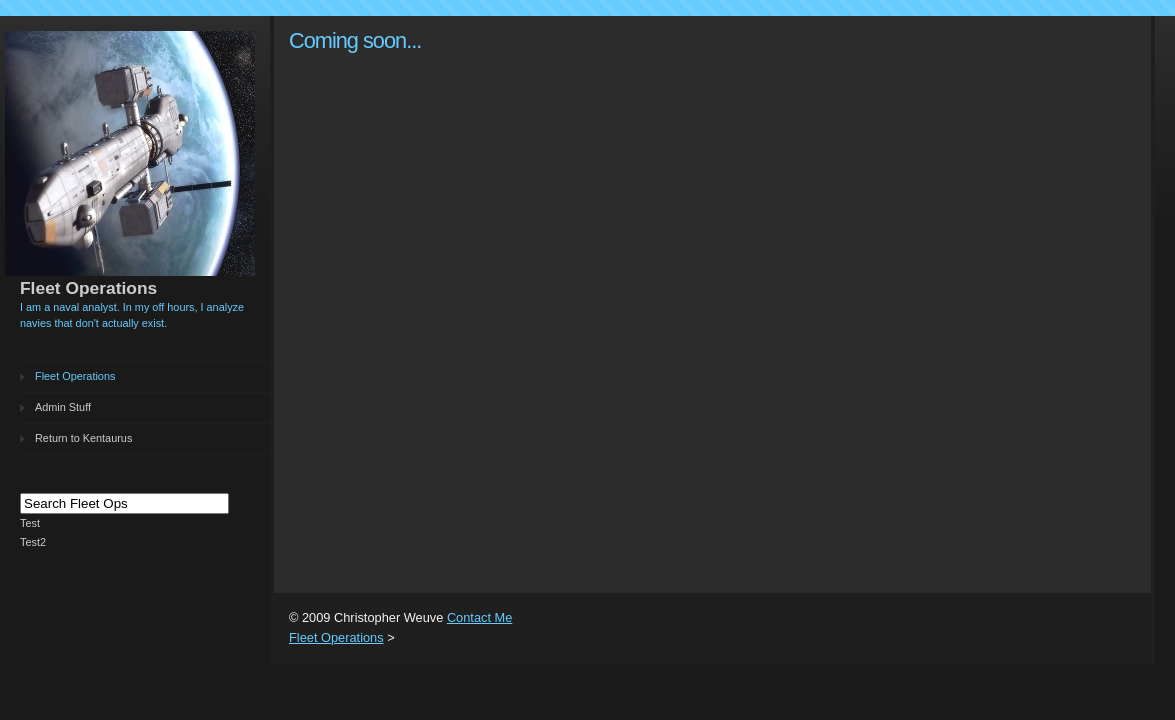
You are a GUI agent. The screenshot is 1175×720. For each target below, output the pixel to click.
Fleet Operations (75, 376)
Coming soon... (355, 40)
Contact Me (479, 617)
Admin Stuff (63, 407)
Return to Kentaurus (83, 438)
